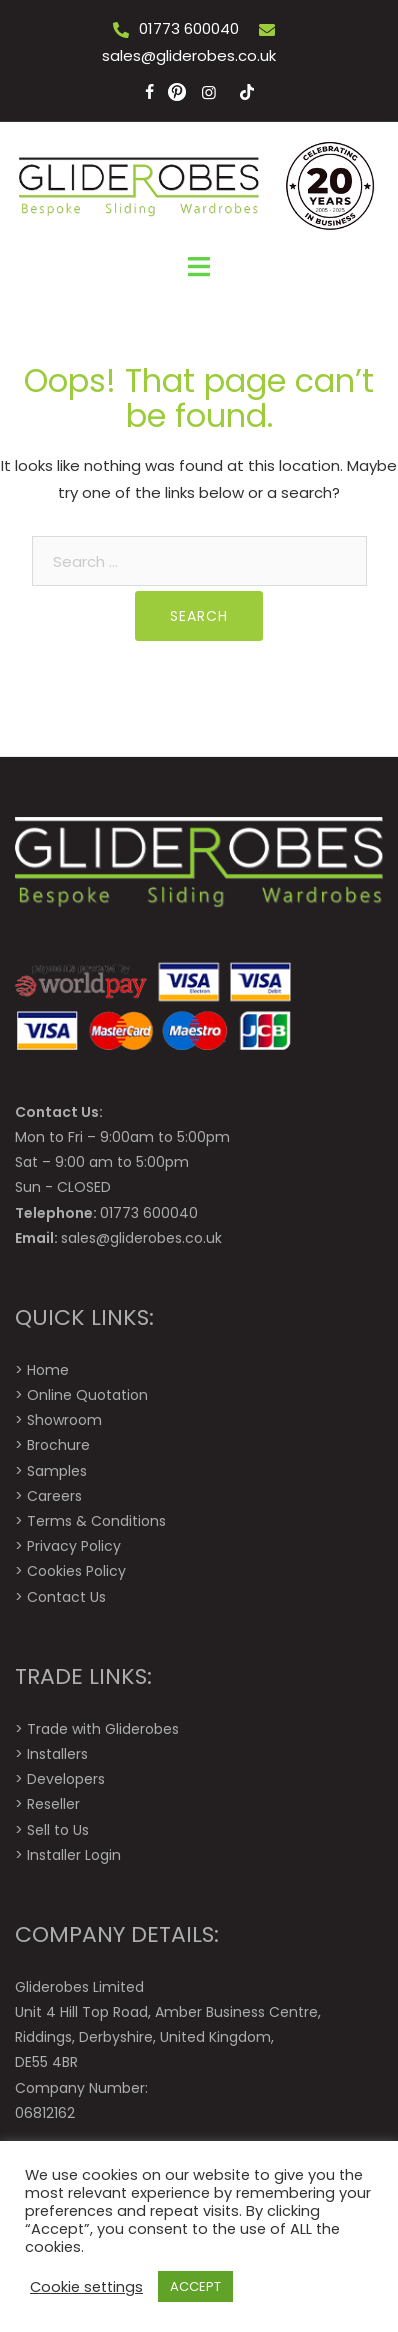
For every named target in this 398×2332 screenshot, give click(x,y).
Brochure (58, 1445)
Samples (57, 1471)
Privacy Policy (74, 1546)
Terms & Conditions (96, 1521)
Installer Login (74, 1855)
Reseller (53, 1804)
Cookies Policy (76, 1571)
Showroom (64, 1420)
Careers (54, 1496)
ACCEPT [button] (195, 2286)
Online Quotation (87, 1395)
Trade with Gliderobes (103, 1729)
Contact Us (66, 1597)
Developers (66, 1779)
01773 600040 (189, 28)
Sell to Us (58, 1830)
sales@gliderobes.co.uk (189, 55)
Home (48, 1370)
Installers (57, 1754)
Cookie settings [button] (86, 2287)
